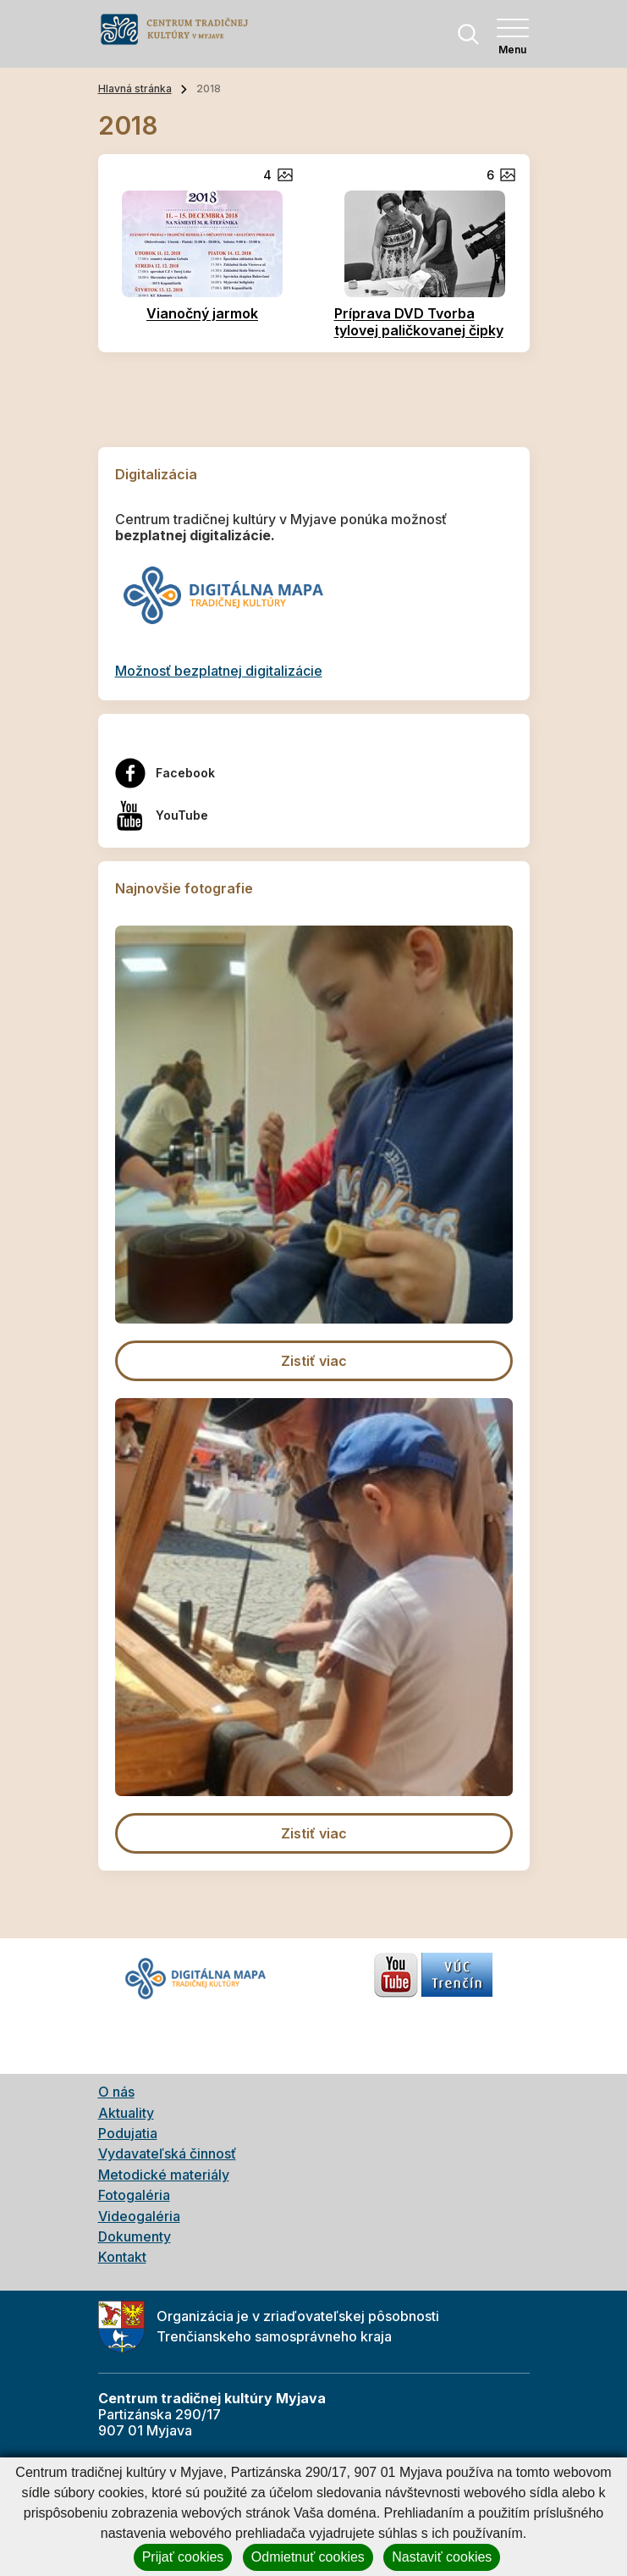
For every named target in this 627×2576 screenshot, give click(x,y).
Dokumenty (134, 2236)
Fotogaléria (134, 2194)
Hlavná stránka (135, 88)
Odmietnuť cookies (308, 2557)
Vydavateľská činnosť (167, 2153)
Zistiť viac (314, 1360)
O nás (116, 2091)
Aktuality (126, 2112)
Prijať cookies (183, 2557)
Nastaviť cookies (442, 2557)
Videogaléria (139, 2216)
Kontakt (122, 2256)
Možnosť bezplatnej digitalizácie (218, 670)
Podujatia (127, 2133)
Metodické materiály (163, 2174)
